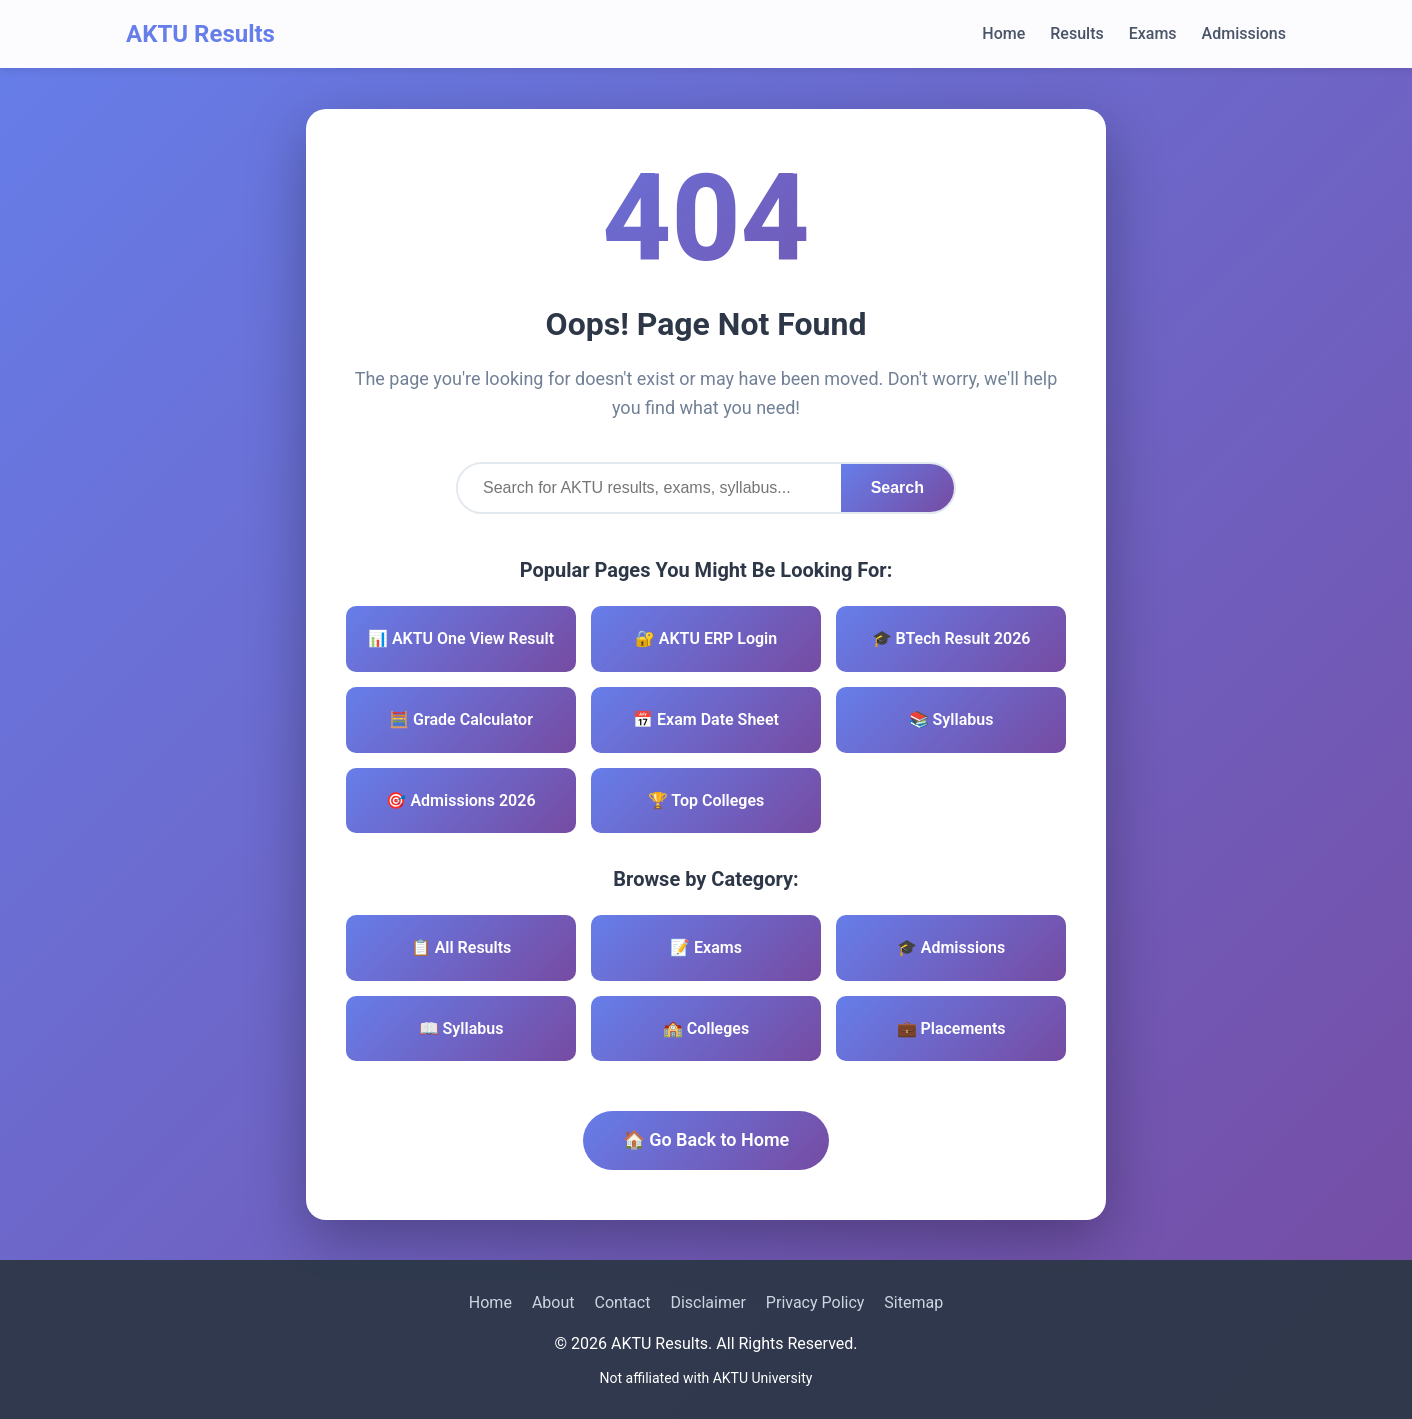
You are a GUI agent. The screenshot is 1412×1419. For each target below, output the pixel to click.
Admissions (1244, 33)
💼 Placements (951, 1028)
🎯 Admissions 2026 (460, 800)
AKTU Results (200, 34)
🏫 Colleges (706, 1028)
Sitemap (913, 1302)
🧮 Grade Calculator (461, 719)
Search (897, 487)
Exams (1153, 33)
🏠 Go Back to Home (706, 1139)
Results (1076, 33)
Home (1003, 33)
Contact (622, 1302)
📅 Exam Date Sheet (706, 719)
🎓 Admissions (951, 947)
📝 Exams (706, 947)
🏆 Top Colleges (706, 800)
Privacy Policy (815, 1302)
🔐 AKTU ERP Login (706, 638)
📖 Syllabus (461, 1028)
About (553, 1302)
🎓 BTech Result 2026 (951, 638)
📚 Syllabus (951, 719)
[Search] (649, 488)
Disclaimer (707, 1302)
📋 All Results (461, 947)
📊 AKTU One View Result (461, 638)
